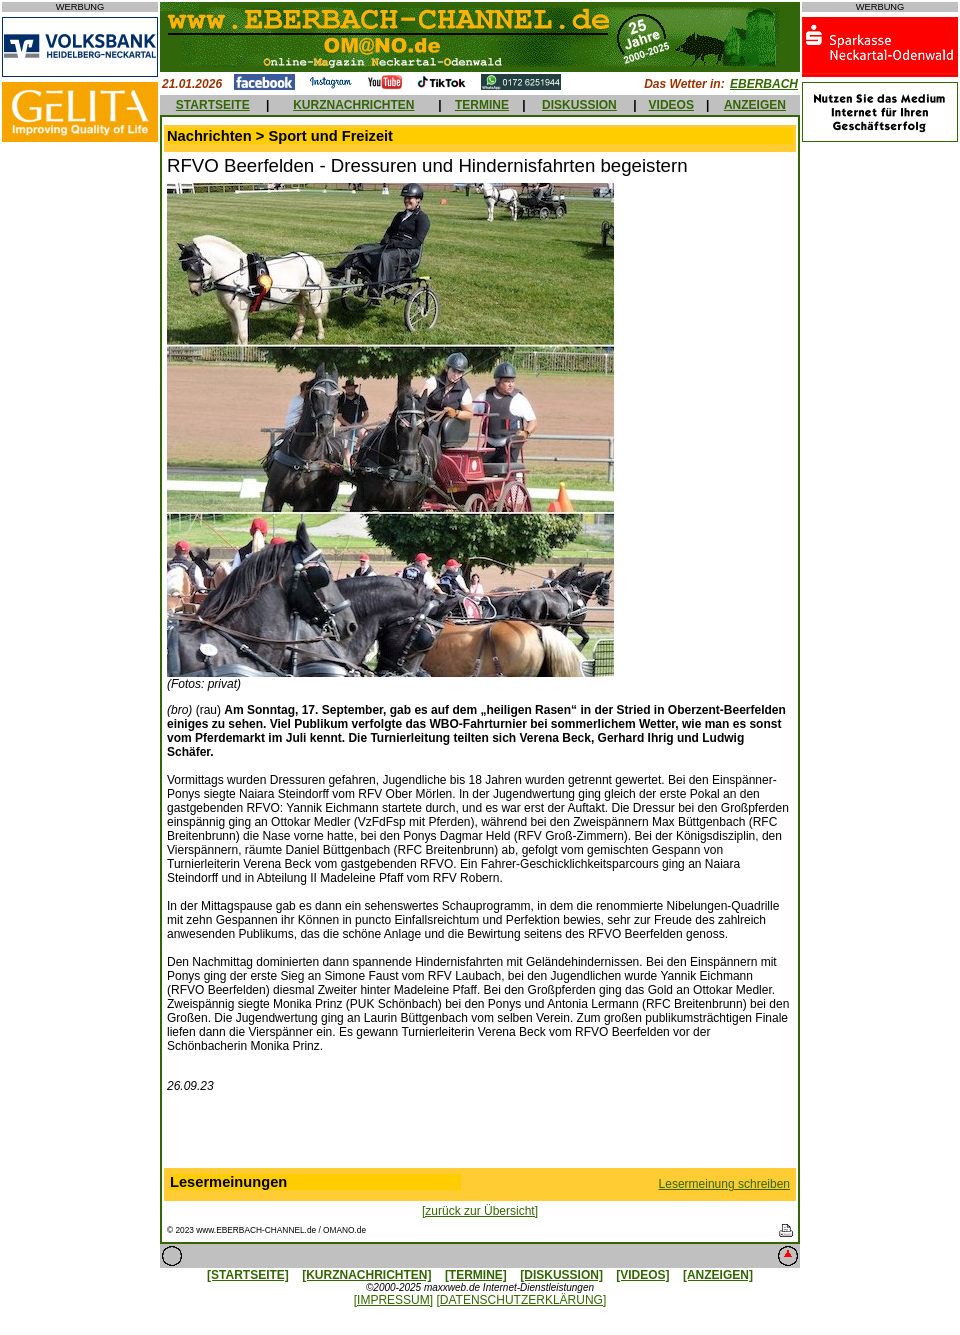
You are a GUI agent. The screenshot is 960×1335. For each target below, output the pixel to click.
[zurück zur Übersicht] (480, 1211)
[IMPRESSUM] (393, 1300)
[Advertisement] (480, 1135)
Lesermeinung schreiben (724, 1184)
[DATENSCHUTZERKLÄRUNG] (521, 1300)
